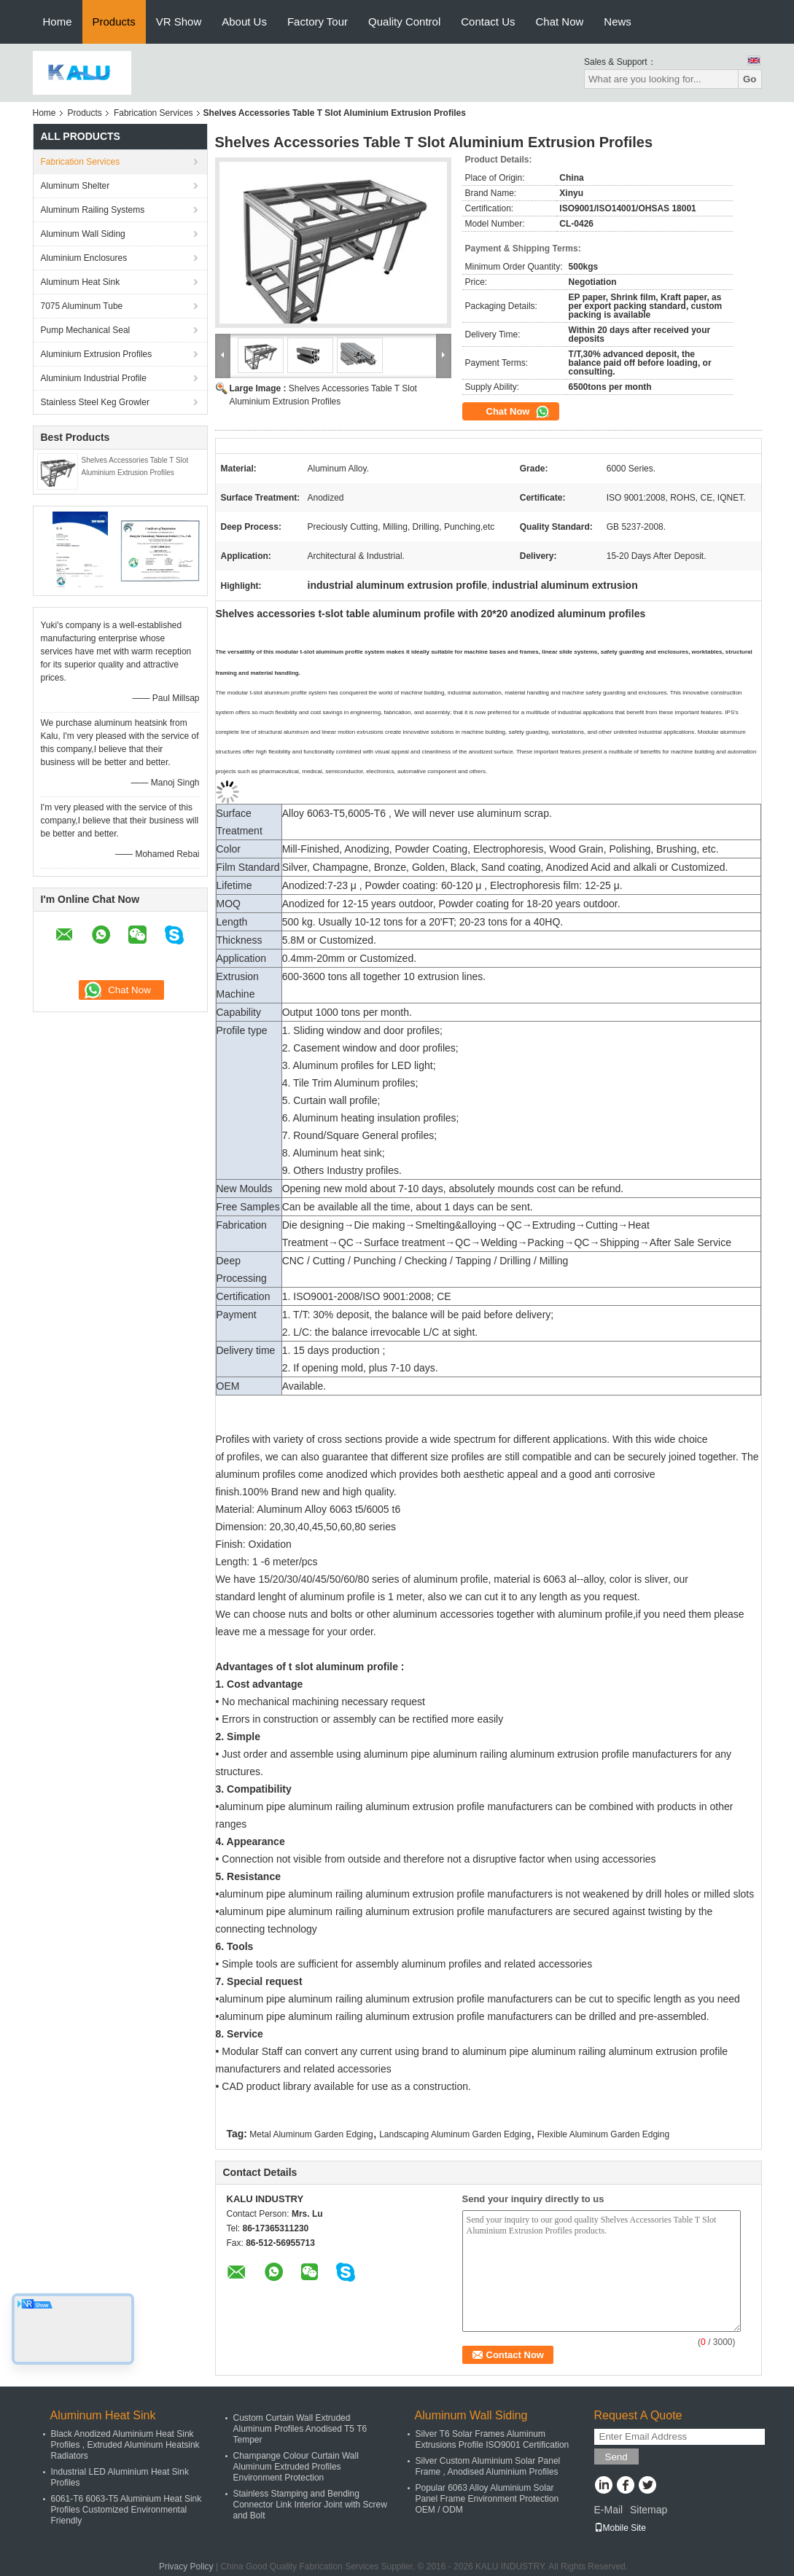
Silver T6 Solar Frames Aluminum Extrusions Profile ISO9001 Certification (492, 2439)
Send (616, 2456)
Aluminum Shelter (75, 186)
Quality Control (404, 21)
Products (114, 21)
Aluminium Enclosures (84, 258)
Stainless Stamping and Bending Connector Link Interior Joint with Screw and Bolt (310, 2505)
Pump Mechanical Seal (86, 330)
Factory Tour (317, 21)
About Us (244, 21)
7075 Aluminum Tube (82, 306)
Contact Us (488, 21)
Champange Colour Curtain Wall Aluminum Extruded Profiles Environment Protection (296, 2467)
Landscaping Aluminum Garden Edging (455, 2134)
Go (750, 79)
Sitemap (648, 2510)
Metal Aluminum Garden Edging (311, 2134)
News (617, 21)
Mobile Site (620, 2528)
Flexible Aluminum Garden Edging (603, 2134)
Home (57, 21)
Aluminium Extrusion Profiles (96, 354)
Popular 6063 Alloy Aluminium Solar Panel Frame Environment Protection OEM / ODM (487, 2499)
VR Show (179, 21)
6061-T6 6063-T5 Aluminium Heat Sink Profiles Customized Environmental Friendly (126, 2510)
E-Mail (608, 2510)
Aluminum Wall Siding (83, 234)
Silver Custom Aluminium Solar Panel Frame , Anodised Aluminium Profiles (488, 2466)
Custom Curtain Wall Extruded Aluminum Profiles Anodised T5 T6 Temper (300, 2429)
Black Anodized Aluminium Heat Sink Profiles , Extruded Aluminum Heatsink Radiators (125, 2445)
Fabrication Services (153, 113)
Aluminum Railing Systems (93, 210)
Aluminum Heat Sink (80, 282)
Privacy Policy (186, 2566)
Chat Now (559, 21)
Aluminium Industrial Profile (94, 378)
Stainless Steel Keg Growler (95, 402)
